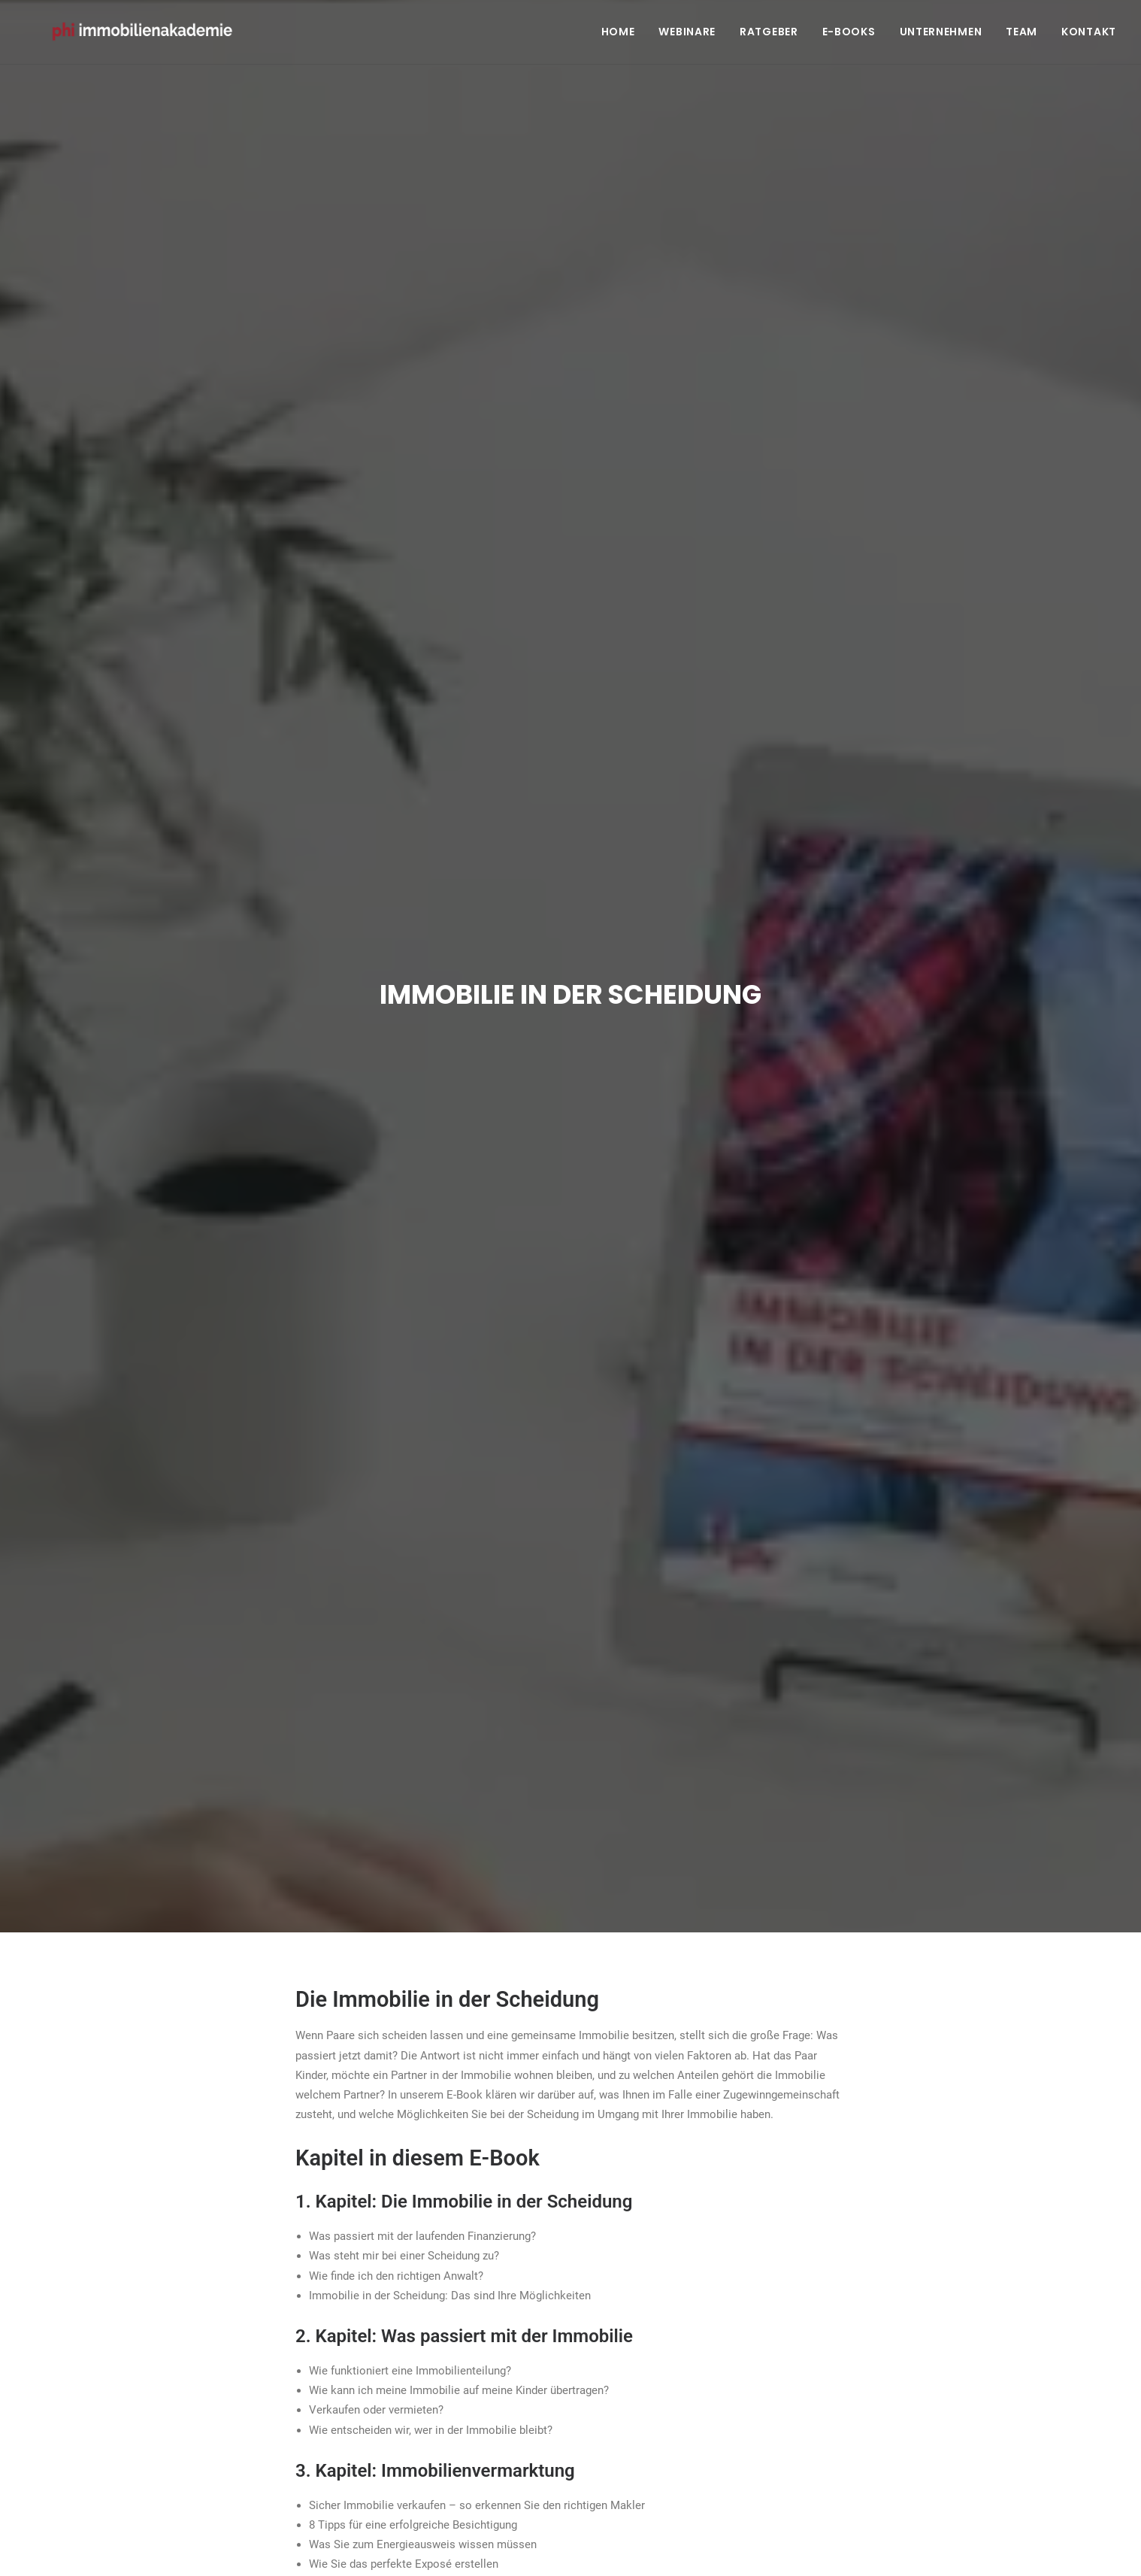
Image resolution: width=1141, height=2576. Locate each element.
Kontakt (1088, 35)
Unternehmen (941, 35)
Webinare (687, 35)
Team (1021, 35)
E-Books (849, 35)
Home (618, 35)
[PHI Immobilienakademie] (150, 35)
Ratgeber (769, 35)
